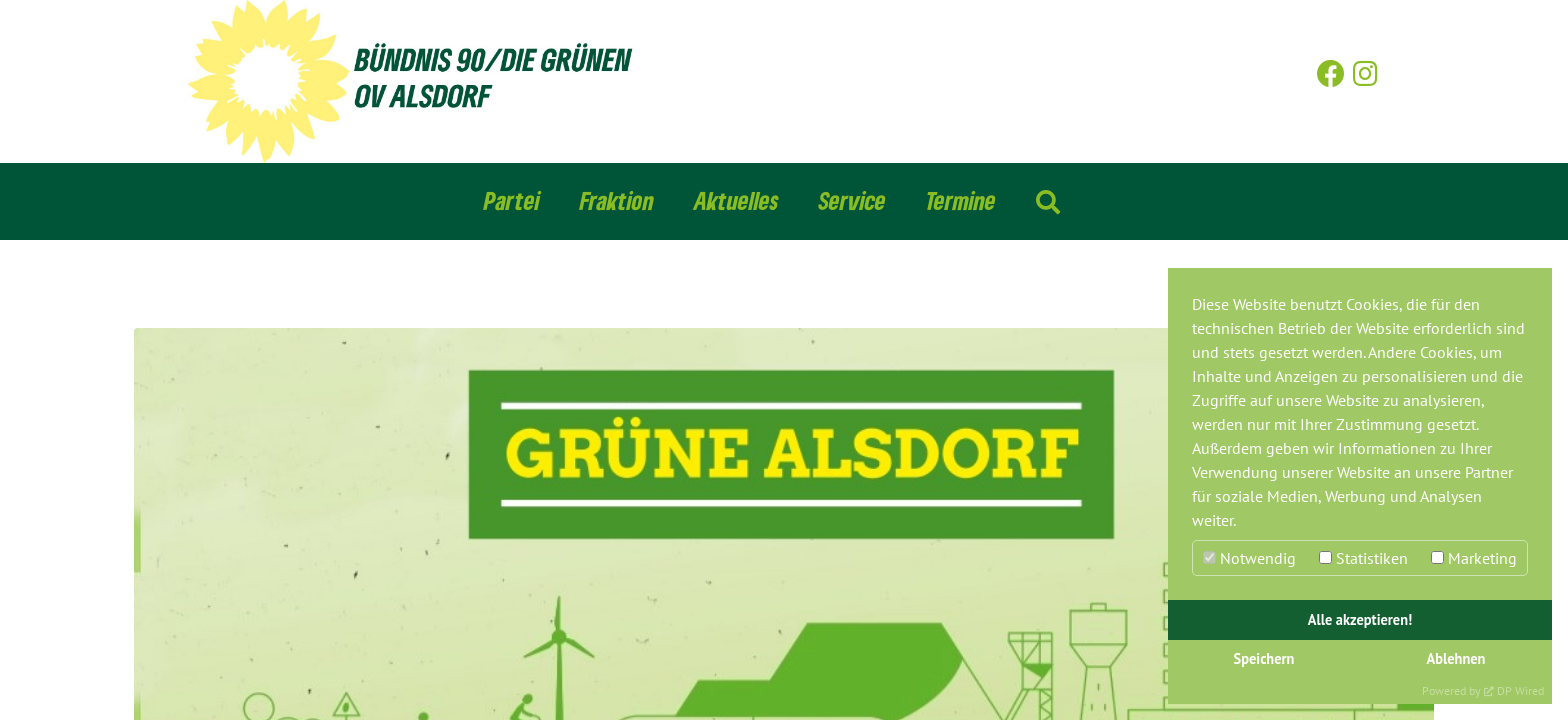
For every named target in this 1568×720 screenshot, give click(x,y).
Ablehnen (1456, 658)
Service (852, 200)
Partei (512, 200)
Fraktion (617, 200)
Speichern (1264, 658)
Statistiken (1363, 558)
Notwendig (1249, 558)
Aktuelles (736, 200)
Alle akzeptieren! (1360, 619)
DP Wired (1520, 690)
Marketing (1474, 558)
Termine (961, 200)
